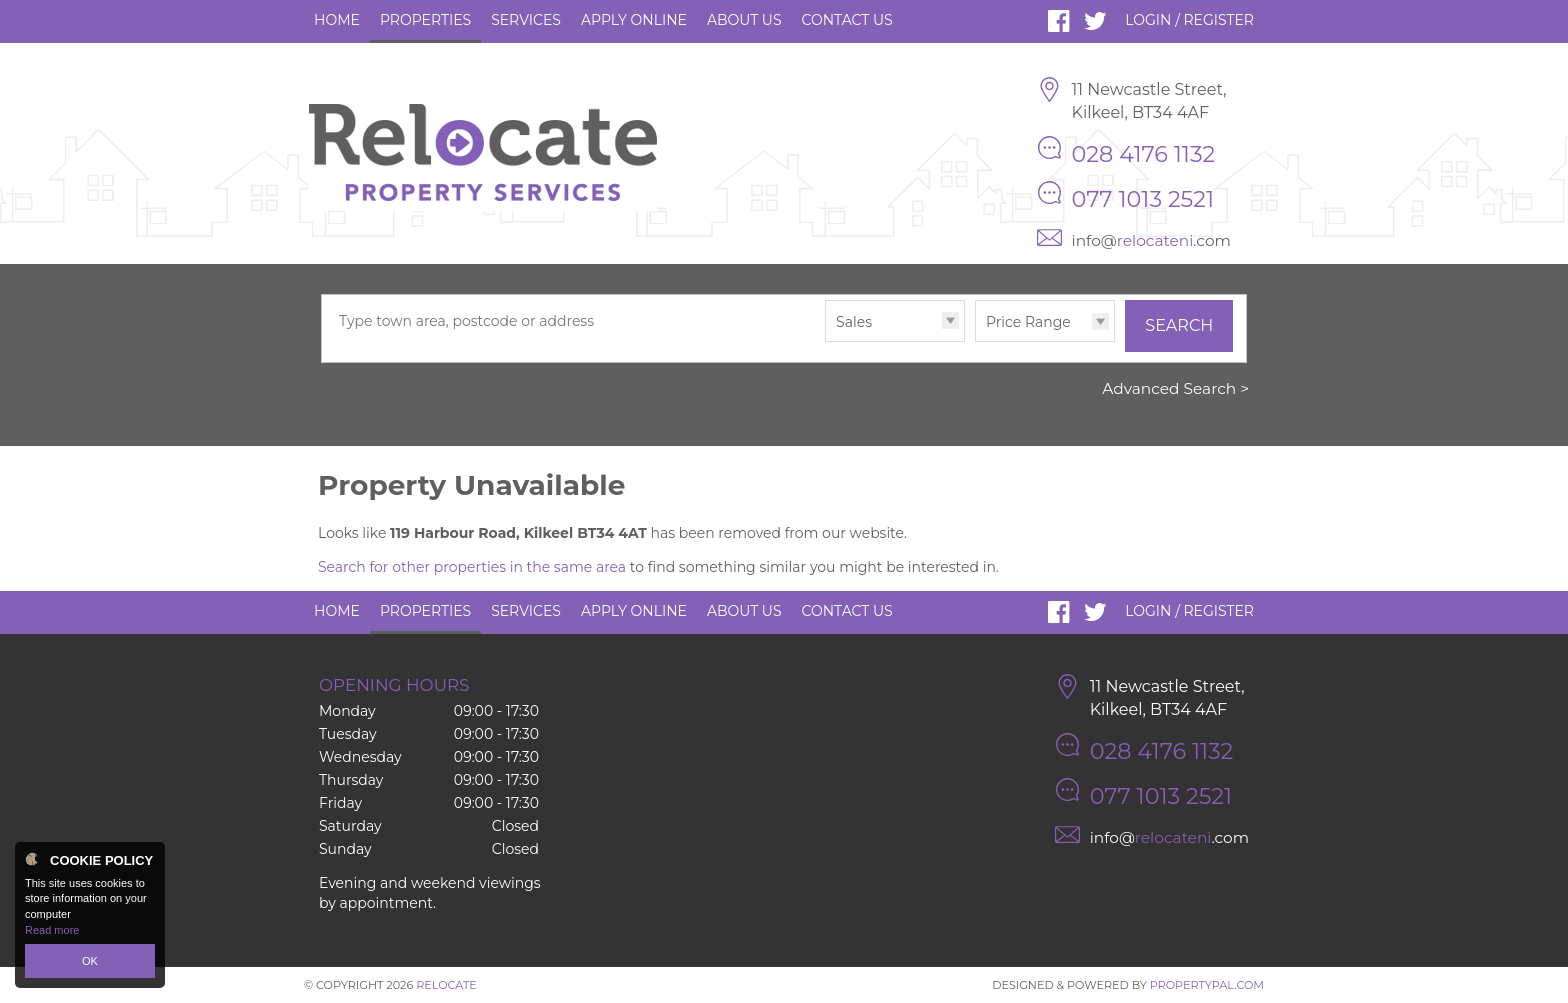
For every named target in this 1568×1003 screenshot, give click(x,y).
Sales (854, 322)
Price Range (1028, 322)
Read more (52, 930)
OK (90, 961)
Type (825, 340)
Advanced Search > (1175, 388)
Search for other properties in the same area (472, 567)
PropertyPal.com (1207, 985)
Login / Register (1189, 20)
